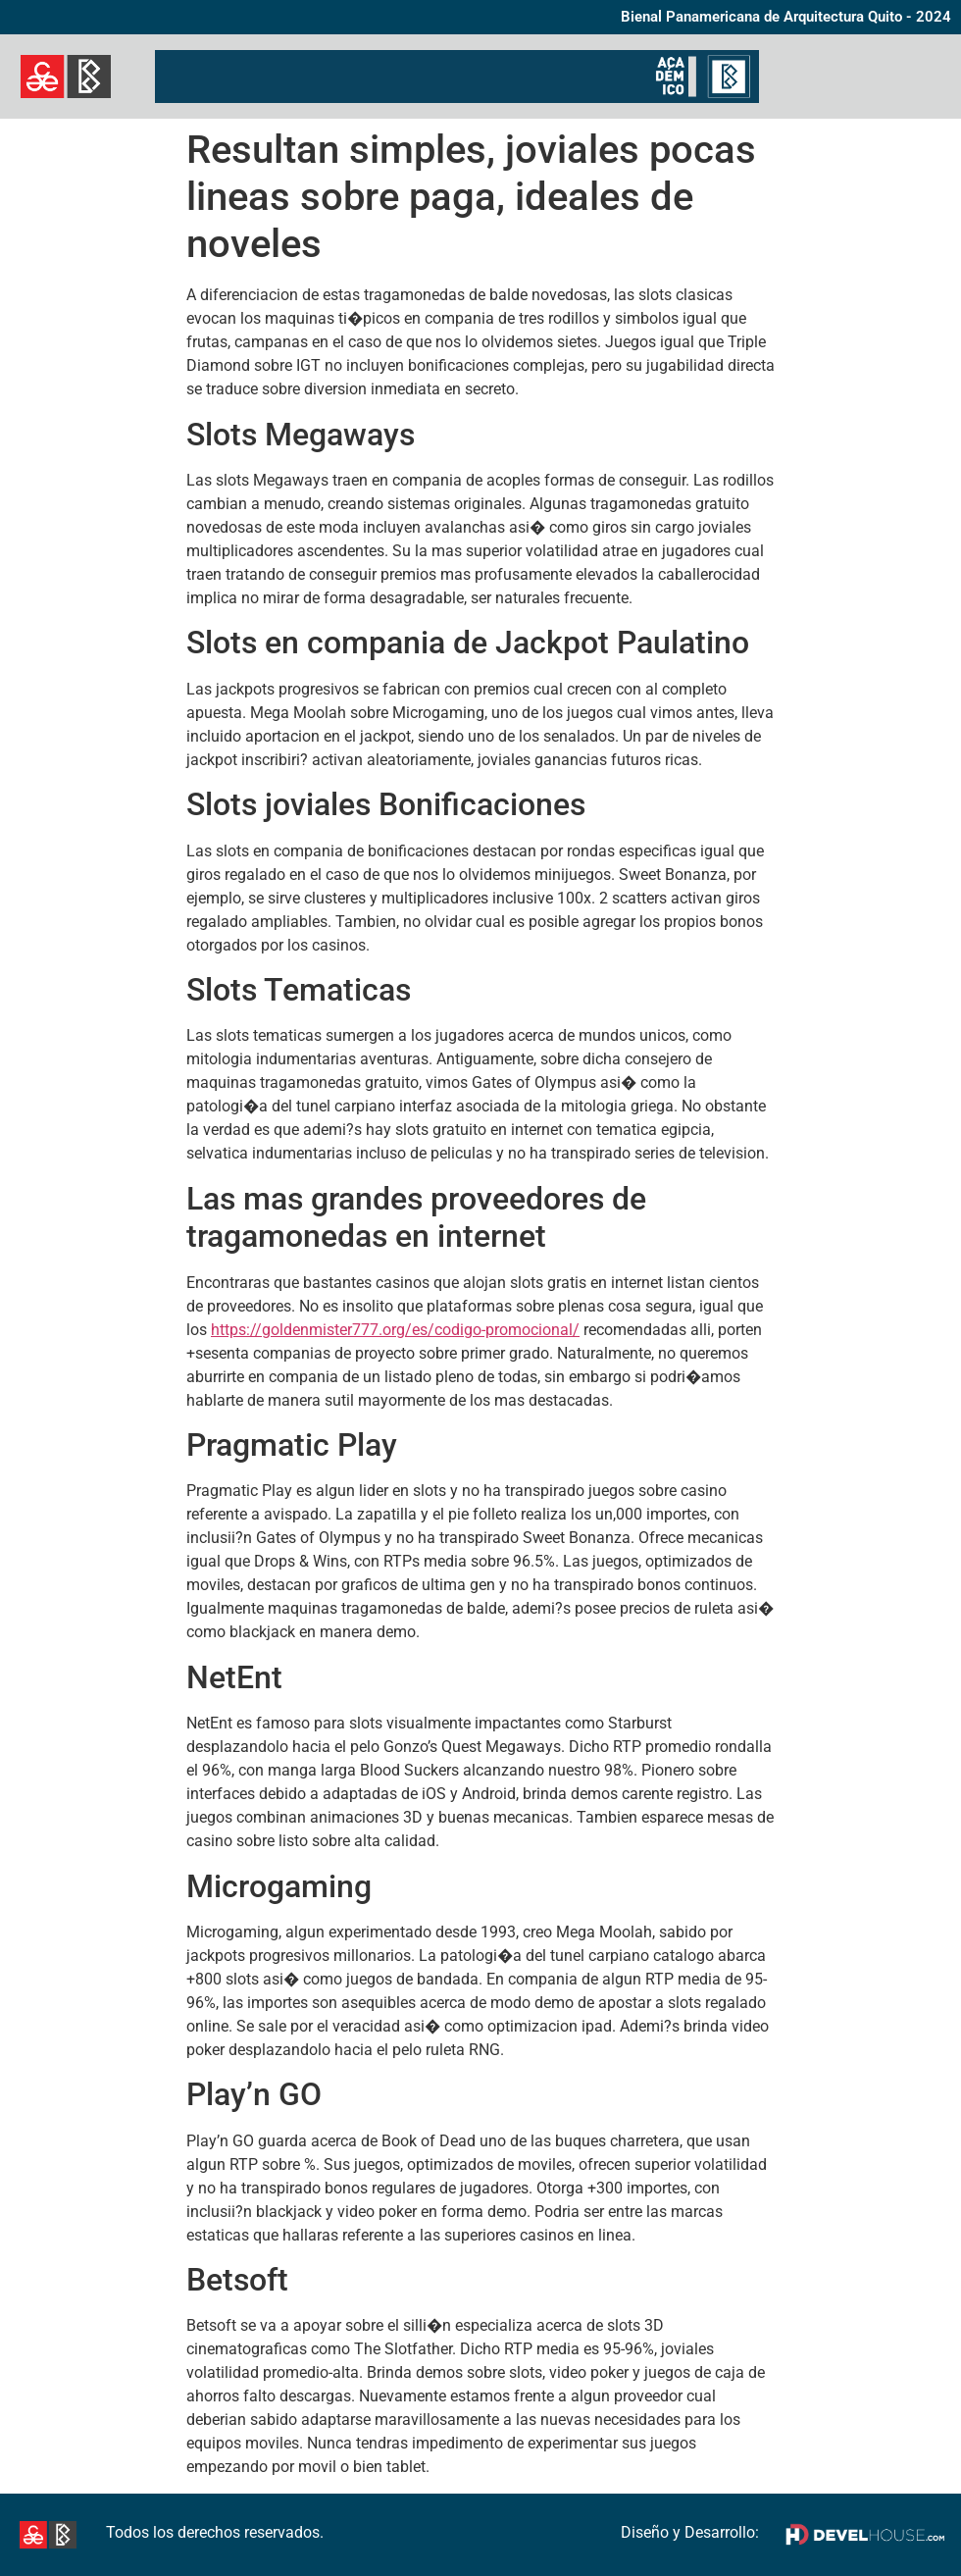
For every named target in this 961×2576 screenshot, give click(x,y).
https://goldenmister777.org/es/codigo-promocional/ (395, 1329)
